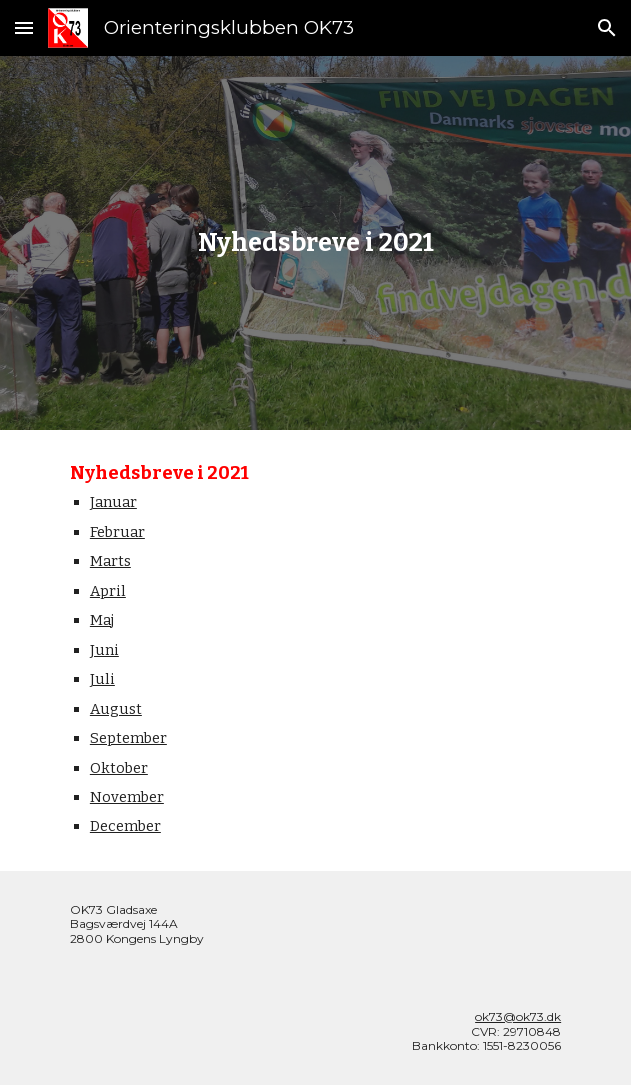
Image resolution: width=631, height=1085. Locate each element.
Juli (102, 679)
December (125, 826)
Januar (113, 502)
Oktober (119, 768)
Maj (102, 620)
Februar (117, 532)
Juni (104, 650)
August (116, 709)
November (127, 797)
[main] (315, 243)
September (128, 738)
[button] (24, 27)
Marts (110, 561)
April (108, 591)
